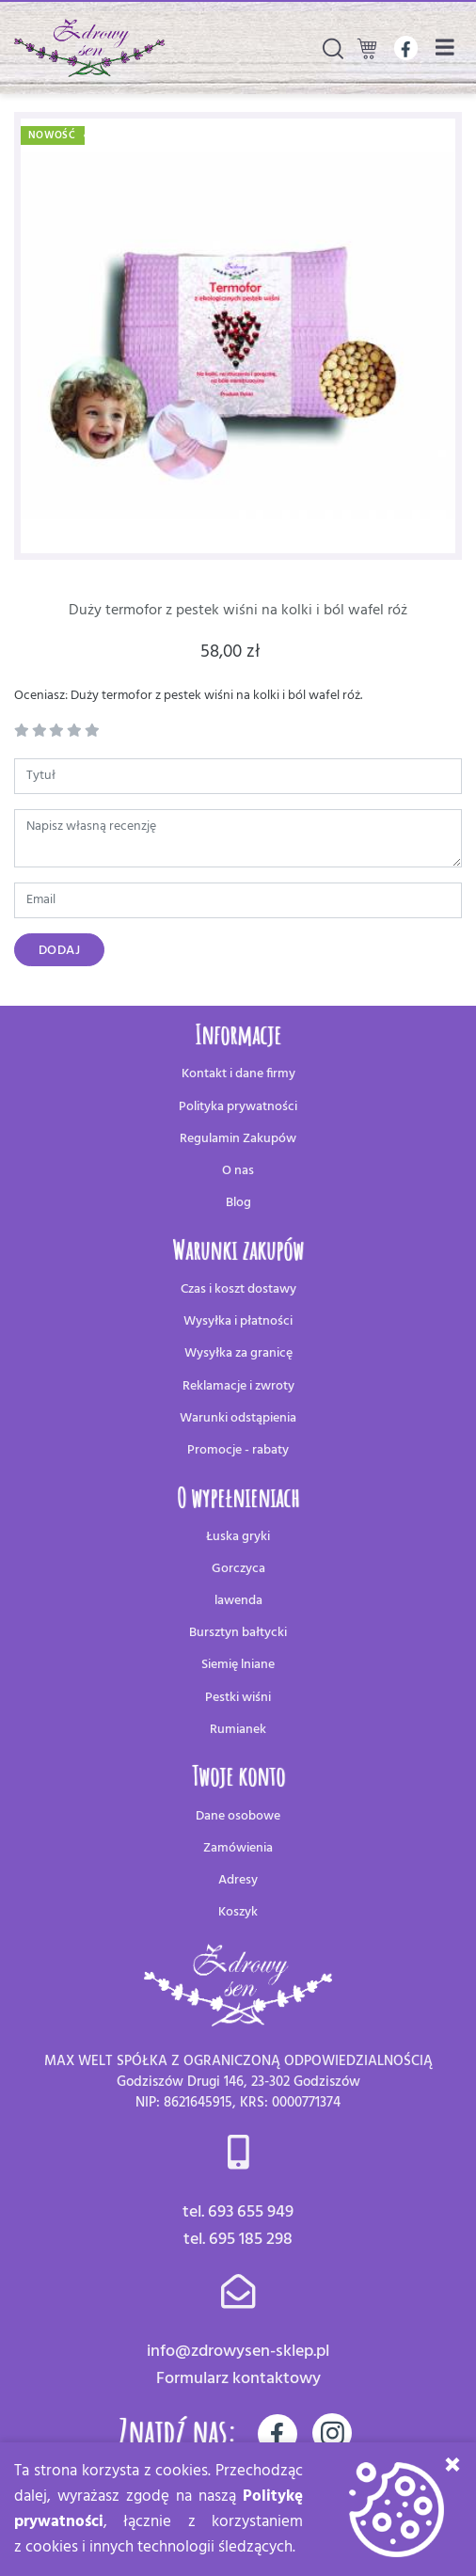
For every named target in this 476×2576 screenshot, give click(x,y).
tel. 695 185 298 (238, 2239)
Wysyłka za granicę (238, 1353)
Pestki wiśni (238, 1698)
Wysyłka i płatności (238, 1321)
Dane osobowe (238, 1816)
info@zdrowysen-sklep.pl (238, 2351)
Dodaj (60, 951)
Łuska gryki (238, 1537)
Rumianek (238, 1730)
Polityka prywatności (238, 1107)
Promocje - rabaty (238, 1450)
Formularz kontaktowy (238, 2379)
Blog (238, 1203)
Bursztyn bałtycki (238, 1633)
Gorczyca (238, 1569)
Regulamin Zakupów (238, 1139)
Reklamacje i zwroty (238, 1386)
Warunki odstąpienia (238, 1418)
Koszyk (238, 1912)
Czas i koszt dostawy (238, 1289)
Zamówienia (238, 1848)
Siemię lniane (238, 1665)
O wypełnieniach (238, 1497)
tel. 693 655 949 (238, 2212)
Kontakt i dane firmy (238, 1074)
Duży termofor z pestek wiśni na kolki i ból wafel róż (238, 610)
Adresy (238, 1880)
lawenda (238, 1601)
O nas (238, 1171)
